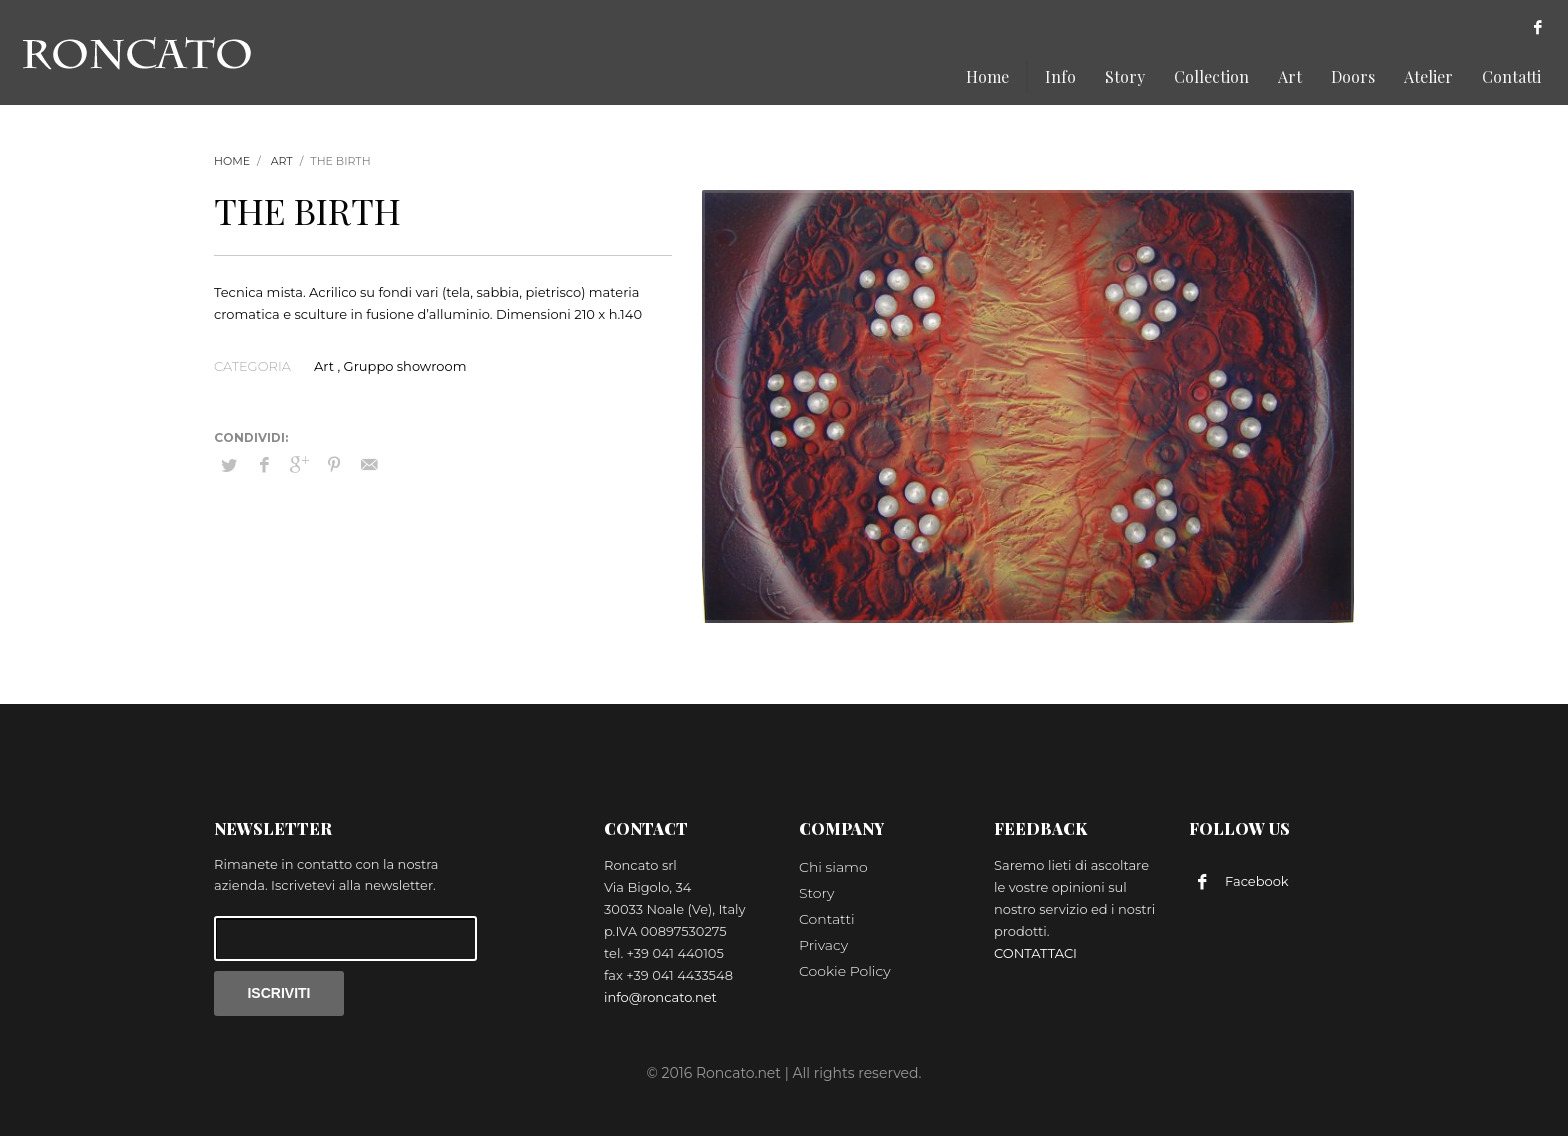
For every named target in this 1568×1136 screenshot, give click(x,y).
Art (282, 161)
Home (232, 161)
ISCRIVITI (278, 993)
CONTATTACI (1035, 953)
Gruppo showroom (405, 366)
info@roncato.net (660, 997)
